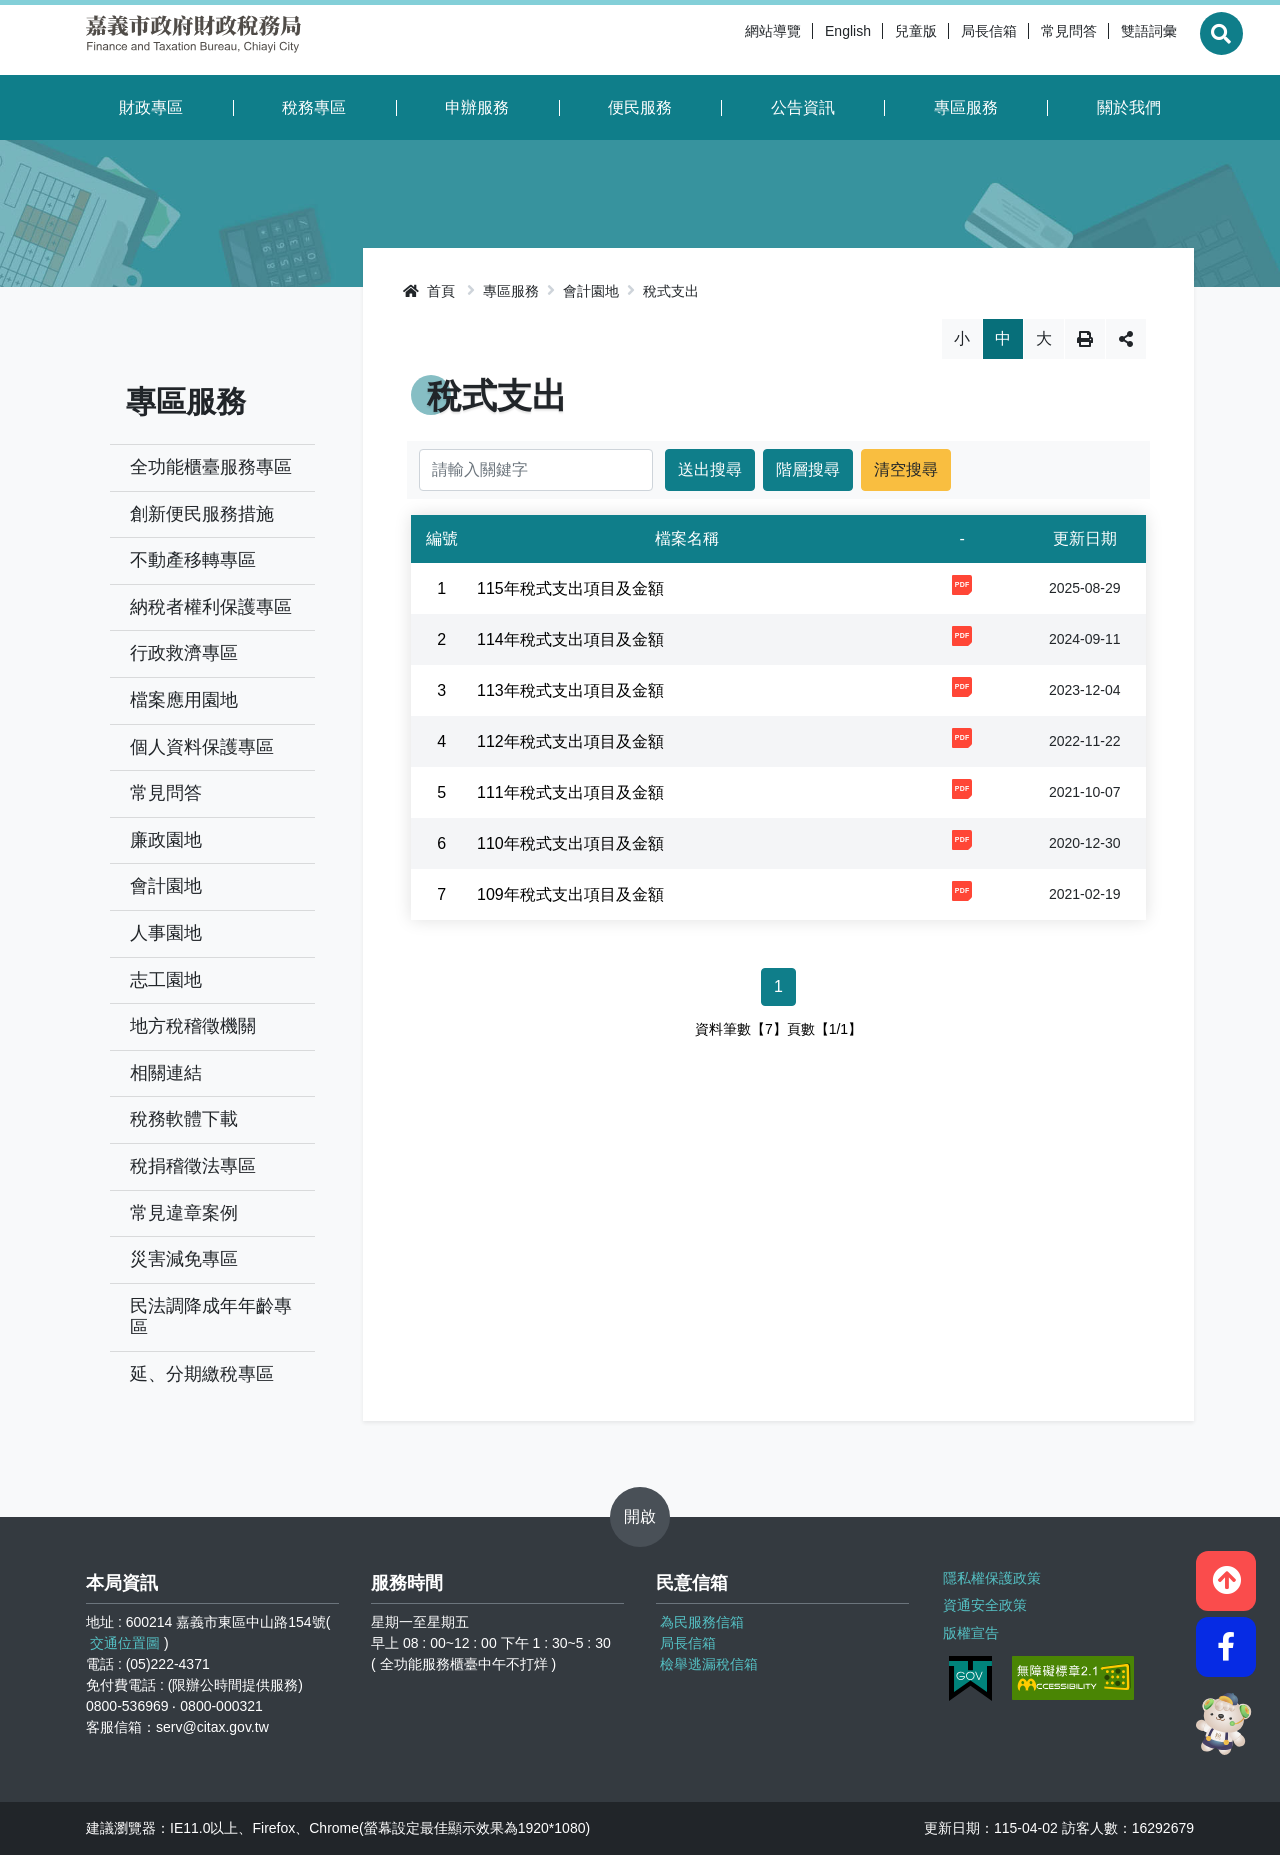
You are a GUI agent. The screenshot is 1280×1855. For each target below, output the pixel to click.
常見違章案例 (184, 1213)
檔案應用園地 (184, 700)
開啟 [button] (640, 1516)
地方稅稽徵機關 (193, 1026)
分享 (1126, 339)
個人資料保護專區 (202, 747)
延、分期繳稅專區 (202, 1374)
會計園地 (166, 886)
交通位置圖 (125, 1643)
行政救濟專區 (184, 653)
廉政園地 (166, 840)
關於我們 (1129, 107)
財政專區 (151, 107)
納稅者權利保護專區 (211, 607)
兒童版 (871, 40)
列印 (1085, 339)
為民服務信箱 (702, 1622)
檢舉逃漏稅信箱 (709, 1664)
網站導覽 (728, 40)
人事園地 (166, 933)
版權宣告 (969, 1625)
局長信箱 (944, 40)
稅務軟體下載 (184, 1119)
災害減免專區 (184, 1259)
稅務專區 (314, 107)
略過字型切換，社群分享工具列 (778, 318)
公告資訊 (803, 107)
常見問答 (1024, 40)
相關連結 (166, 1073)
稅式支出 (671, 291)
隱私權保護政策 (990, 1575)
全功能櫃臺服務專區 (211, 467)
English (803, 40)
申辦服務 (477, 107)
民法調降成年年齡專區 (211, 1317)
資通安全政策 (983, 1600)
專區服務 (966, 107)
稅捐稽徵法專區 (193, 1166)
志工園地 (166, 980)
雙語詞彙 (1104, 40)
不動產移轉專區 (193, 560)
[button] (1226, 1571)
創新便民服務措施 (202, 514)
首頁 (429, 291)
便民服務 (640, 107)
